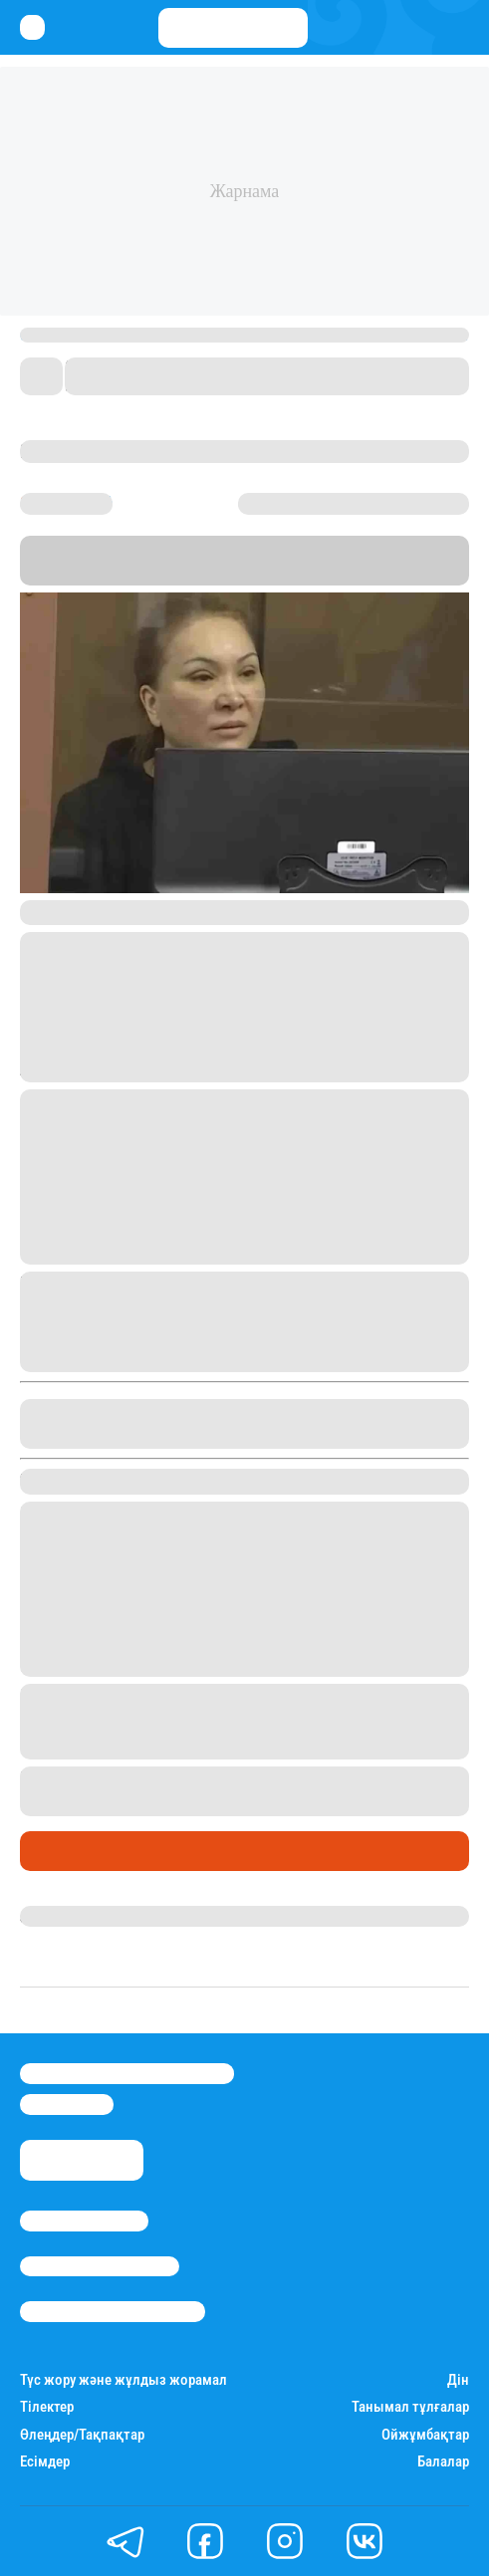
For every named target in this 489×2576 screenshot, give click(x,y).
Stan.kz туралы (84, 2220)
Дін (458, 2380)
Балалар (443, 2462)
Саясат (51, 1851)
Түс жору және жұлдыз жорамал (123, 2380)
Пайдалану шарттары (112, 2311)
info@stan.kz (67, 2104)
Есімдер (45, 2462)
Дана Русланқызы (87, 1916)
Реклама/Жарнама (99, 2266)
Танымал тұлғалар (410, 2407)
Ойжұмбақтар (425, 2435)
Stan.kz (108, 573)
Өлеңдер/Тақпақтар (82, 2435)
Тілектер (47, 2407)
